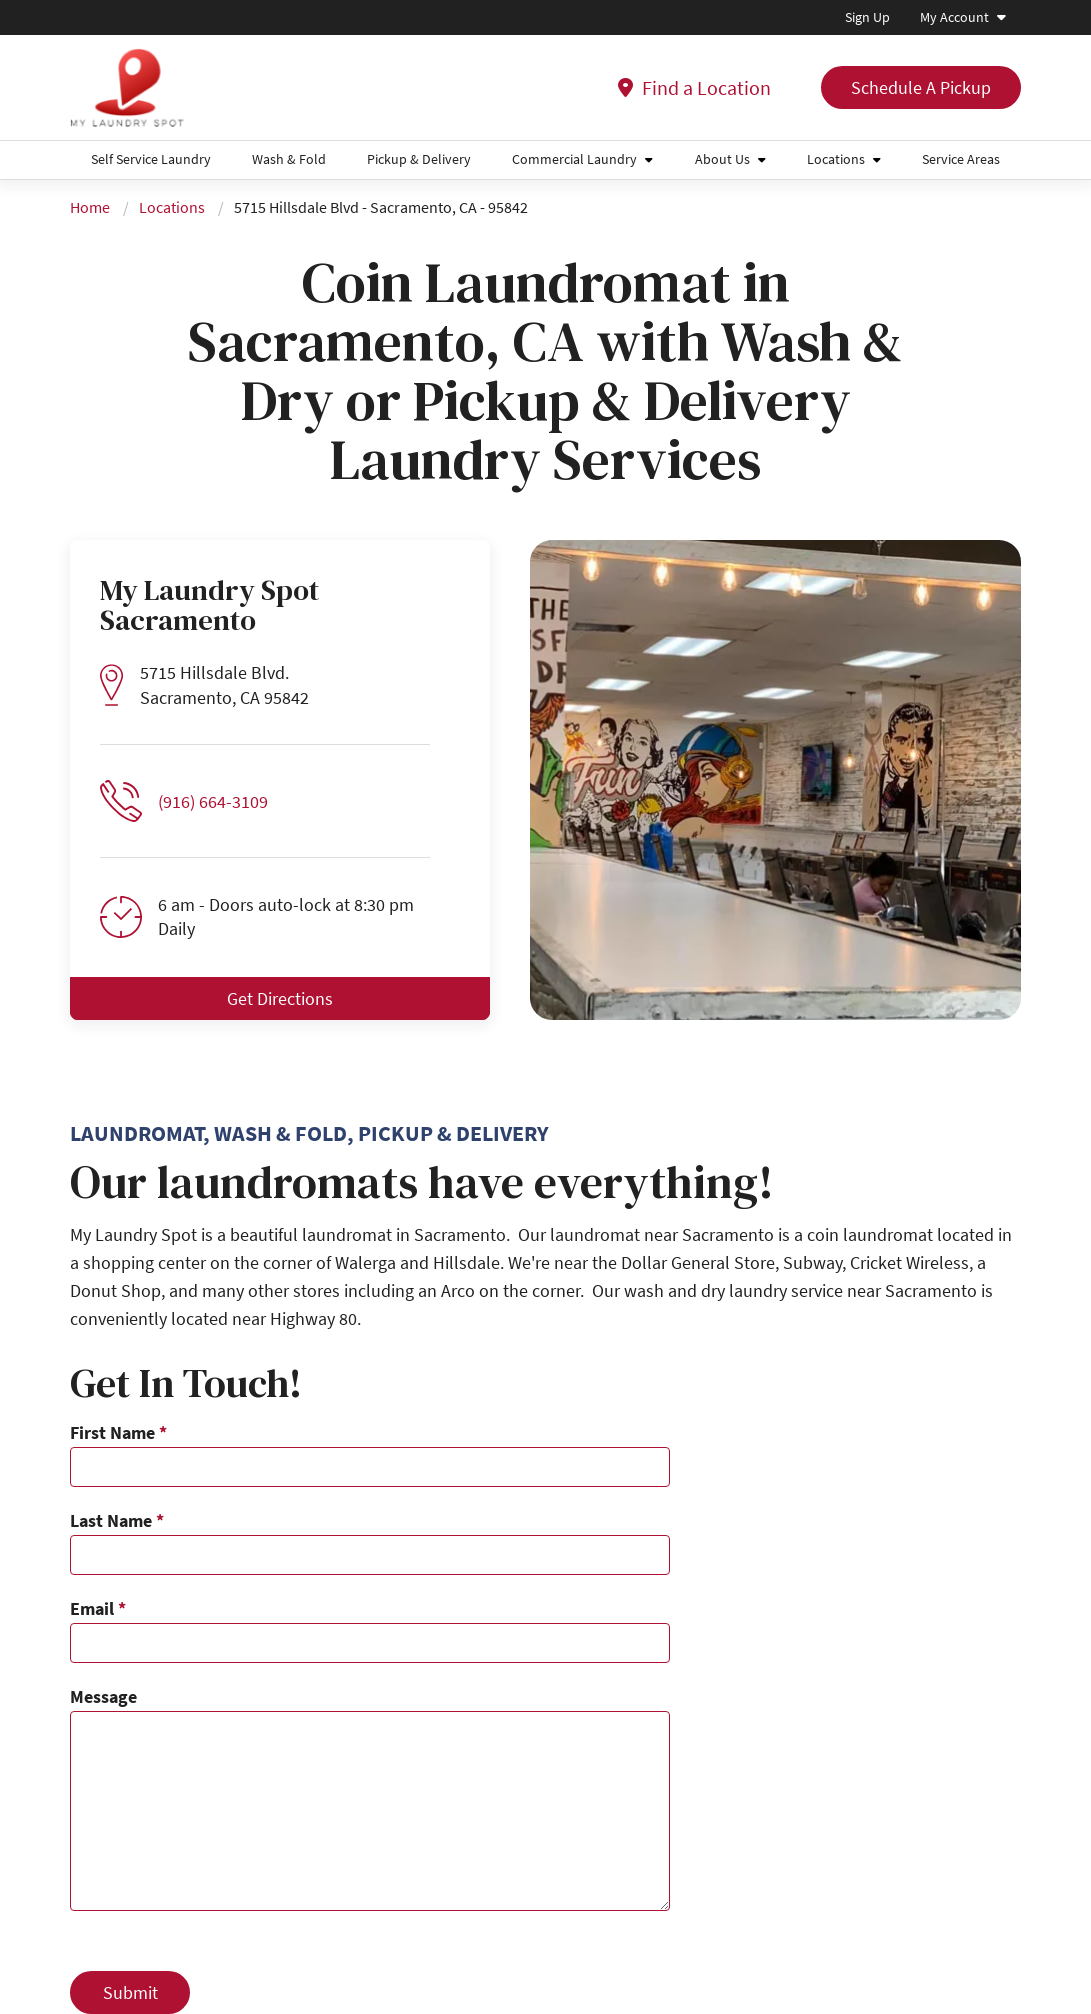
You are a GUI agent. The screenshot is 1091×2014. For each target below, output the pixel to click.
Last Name (117, 1520)
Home (90, 207)
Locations (836, 159)
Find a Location (694, 87)
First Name (118, 1432)
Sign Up (867, 17)
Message (103, 1696)
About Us (722, 159)
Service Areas (961, 159)
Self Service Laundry (151, 159)
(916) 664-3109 (213, 801)
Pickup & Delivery (419, 159)
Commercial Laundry (574, 159)
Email (98, 1608)
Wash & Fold (289, 159)
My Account (954, 17)
